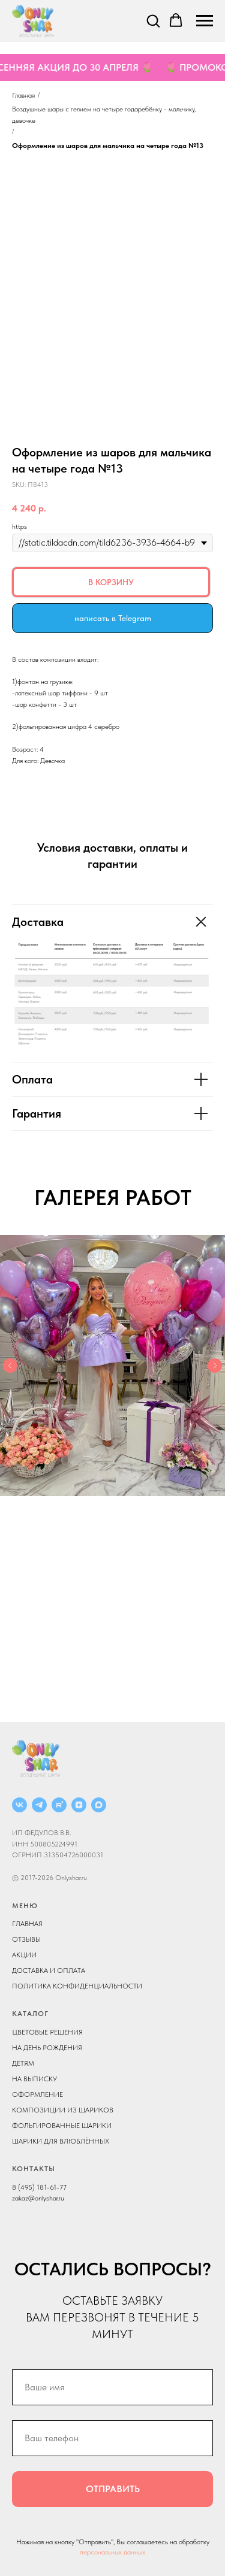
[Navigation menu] (204, 21)
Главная (23, 95)
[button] (153, 20)
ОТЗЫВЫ (26, 1939)
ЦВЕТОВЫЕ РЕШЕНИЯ (47, 2032)
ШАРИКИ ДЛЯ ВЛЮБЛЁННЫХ (60, 2141)
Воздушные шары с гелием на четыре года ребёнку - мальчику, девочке (104, 115)
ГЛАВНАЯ (27, 1924)
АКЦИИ (24, 1955)
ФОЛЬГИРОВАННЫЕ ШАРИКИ (62, 2125)
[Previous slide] (10, 1365)
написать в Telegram (112, 618)
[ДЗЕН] (78, 1804)
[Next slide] (215, 1365)
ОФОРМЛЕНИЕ (37, 2094)
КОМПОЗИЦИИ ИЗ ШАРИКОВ (62, 2110)
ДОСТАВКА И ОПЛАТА (48, 1970)
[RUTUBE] (59, 1804)
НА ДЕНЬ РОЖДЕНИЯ (47, 2048)
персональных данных (112, 2552)
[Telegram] (39, 1804)
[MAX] (98, 1804)
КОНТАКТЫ (33, 2169)
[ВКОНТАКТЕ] (19, 1804)
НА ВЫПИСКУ (34, 2079)
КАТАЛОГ (30, 2013)
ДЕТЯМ (23, 2063)
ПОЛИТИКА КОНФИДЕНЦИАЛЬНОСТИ (77, 1986)
